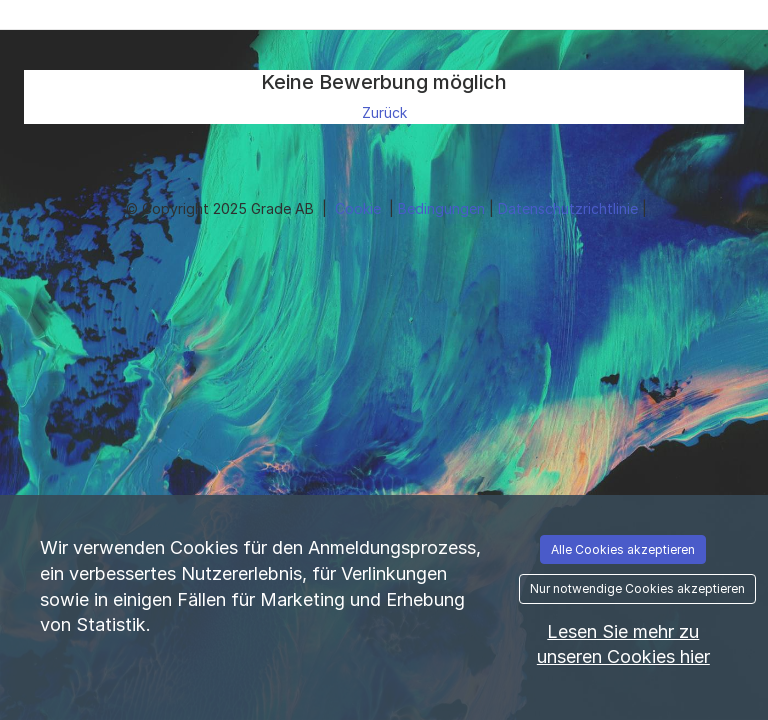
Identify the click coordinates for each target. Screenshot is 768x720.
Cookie (360, 208)
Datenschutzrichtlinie (570, 208)
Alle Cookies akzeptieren (623, 549)
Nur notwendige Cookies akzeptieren (637, 588)
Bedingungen (443, 208)
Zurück (384, 112)
